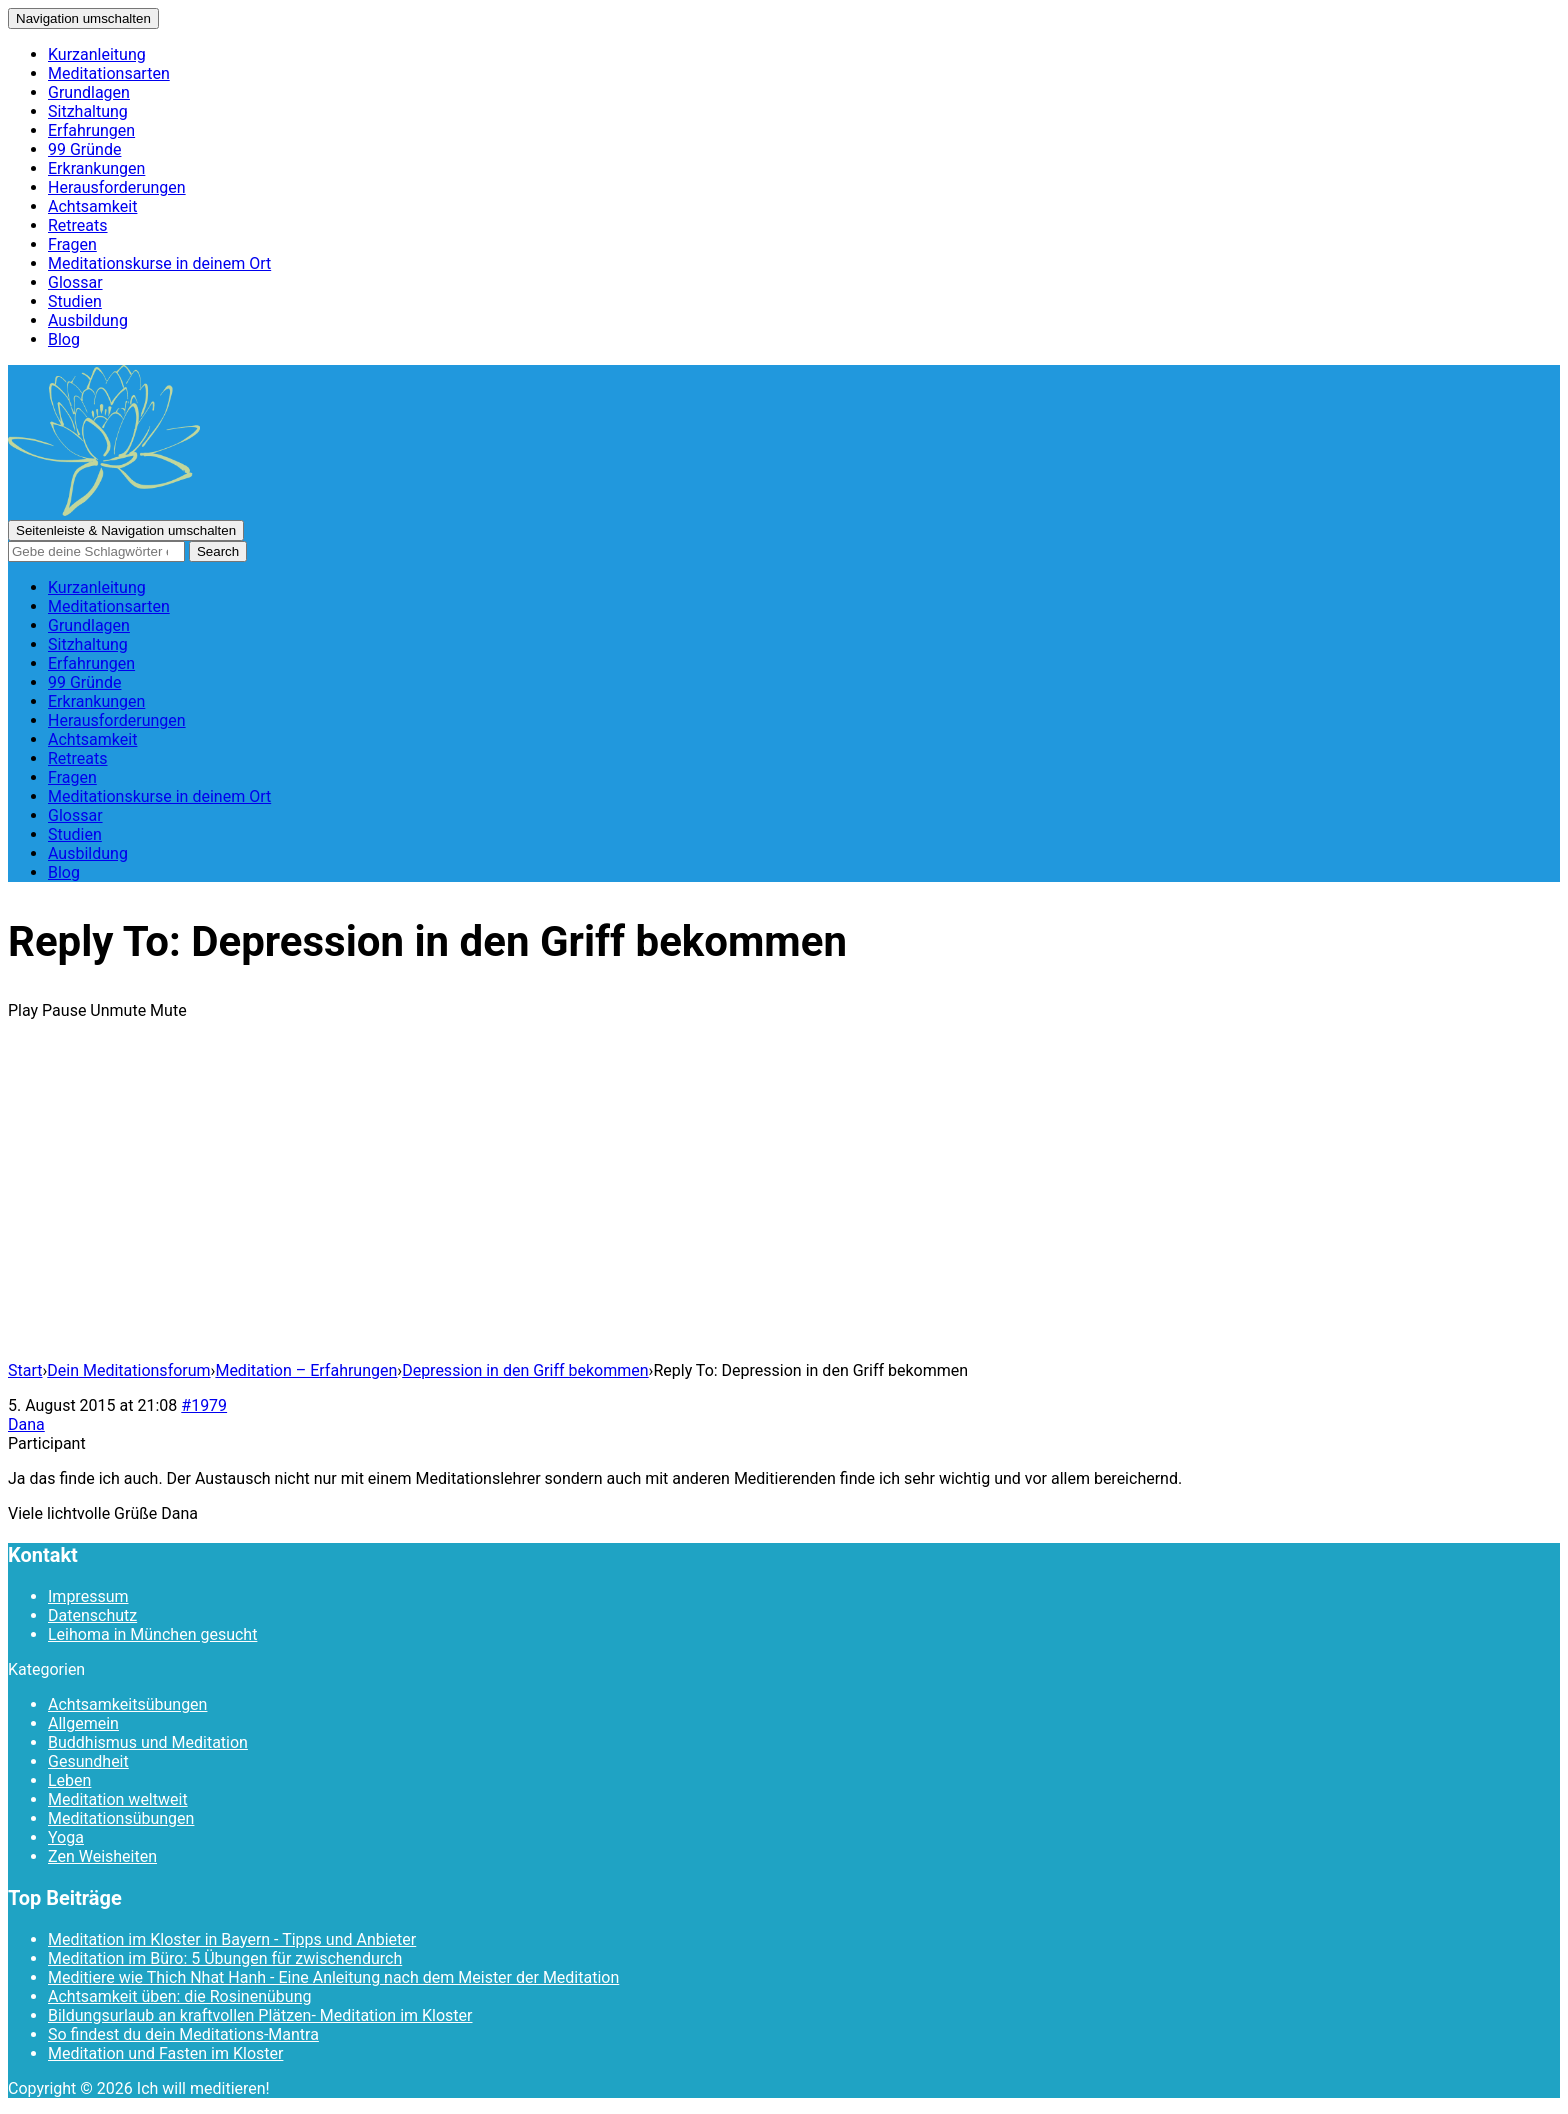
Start (25, 1370)
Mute (168, 1010)
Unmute (118, 1010)
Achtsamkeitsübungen (127, 1704)
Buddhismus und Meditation (148, 1742)
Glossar (75, 282)
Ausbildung (88, 320)
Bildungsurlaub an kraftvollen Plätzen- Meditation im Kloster (260, 2015)
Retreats (78, 225)
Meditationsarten (109, 73)
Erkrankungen (96, 168)
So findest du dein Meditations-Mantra (183, 2034)
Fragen (72, 244)
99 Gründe (84, 149)
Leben (69, 1780)
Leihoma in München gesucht (152, 1634)
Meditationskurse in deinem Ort (159, 263)
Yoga (66, 1837)
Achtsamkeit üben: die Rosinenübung (179, 1996)
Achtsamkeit (92, 206)
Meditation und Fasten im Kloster (165, 2053)
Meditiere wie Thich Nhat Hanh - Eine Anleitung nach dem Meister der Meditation (333, 1977)
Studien (75, 301)
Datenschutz (92, 1615)
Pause (64, 1010)
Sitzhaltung (88, 111)
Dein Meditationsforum (128, 1370)
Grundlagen (89, 92)
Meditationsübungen (121, 1818)
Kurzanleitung (97, 54)
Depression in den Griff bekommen (525, 1370)
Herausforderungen (117, 187)
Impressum (88, 1596)
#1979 (204, 1405)
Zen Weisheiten (102, 1856)
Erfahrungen (91, 130)
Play (23, 1010)
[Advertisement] (784, 1205)
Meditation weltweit (118, 1799)
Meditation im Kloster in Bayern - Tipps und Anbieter (232, 1939)
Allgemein (83, 1723)
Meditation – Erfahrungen (306, 1370)
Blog (64, 339)
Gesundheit (88, 1761)
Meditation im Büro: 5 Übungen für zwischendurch (225, 1958)
